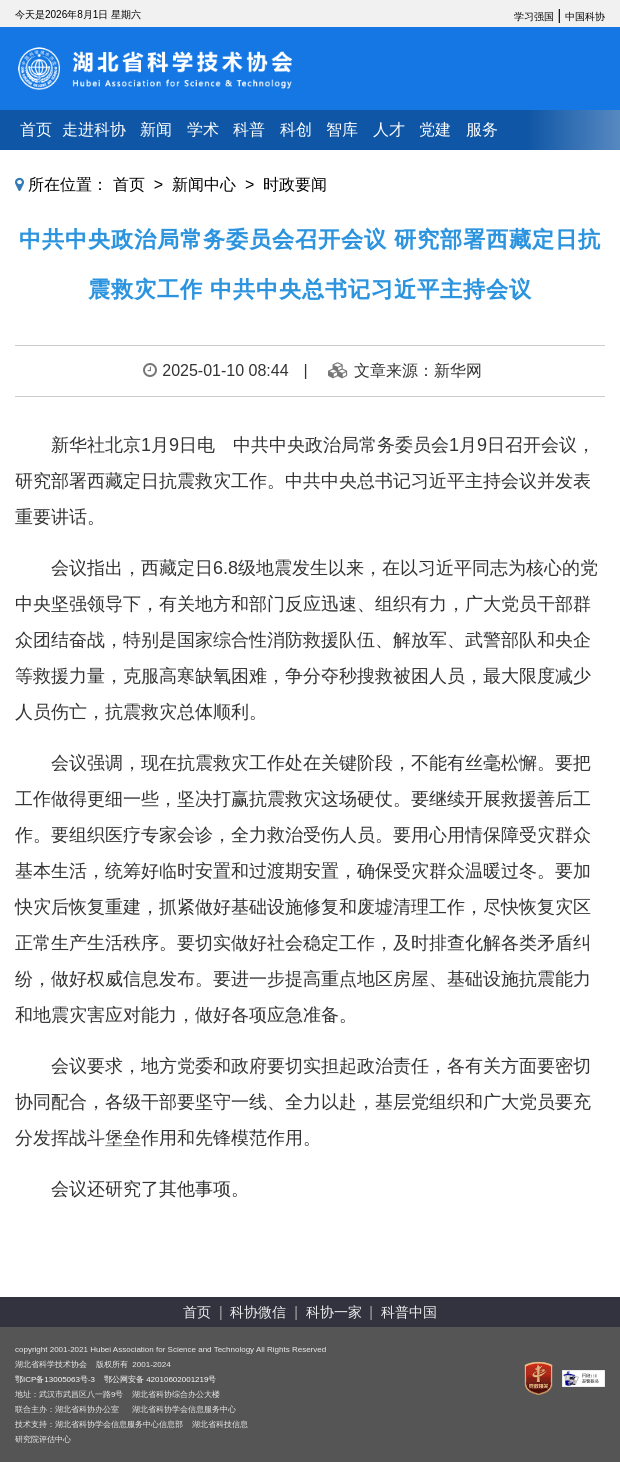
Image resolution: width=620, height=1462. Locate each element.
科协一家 (334, 1312)
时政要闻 (295, 184)
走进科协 (94, 129)
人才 (389, 129)
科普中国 (409, 1312)
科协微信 (258, 1312)
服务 (482, 129)
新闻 (156, 129)
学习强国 (534, 16)
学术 (203, 129)
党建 (435, 129)
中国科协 (585, 16)
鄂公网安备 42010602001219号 (160, 1379)
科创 (296, 129)
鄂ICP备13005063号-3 (55, 1379)
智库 (342, 129)
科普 (249, 129)
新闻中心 (204, 184)
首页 (36, 129)
